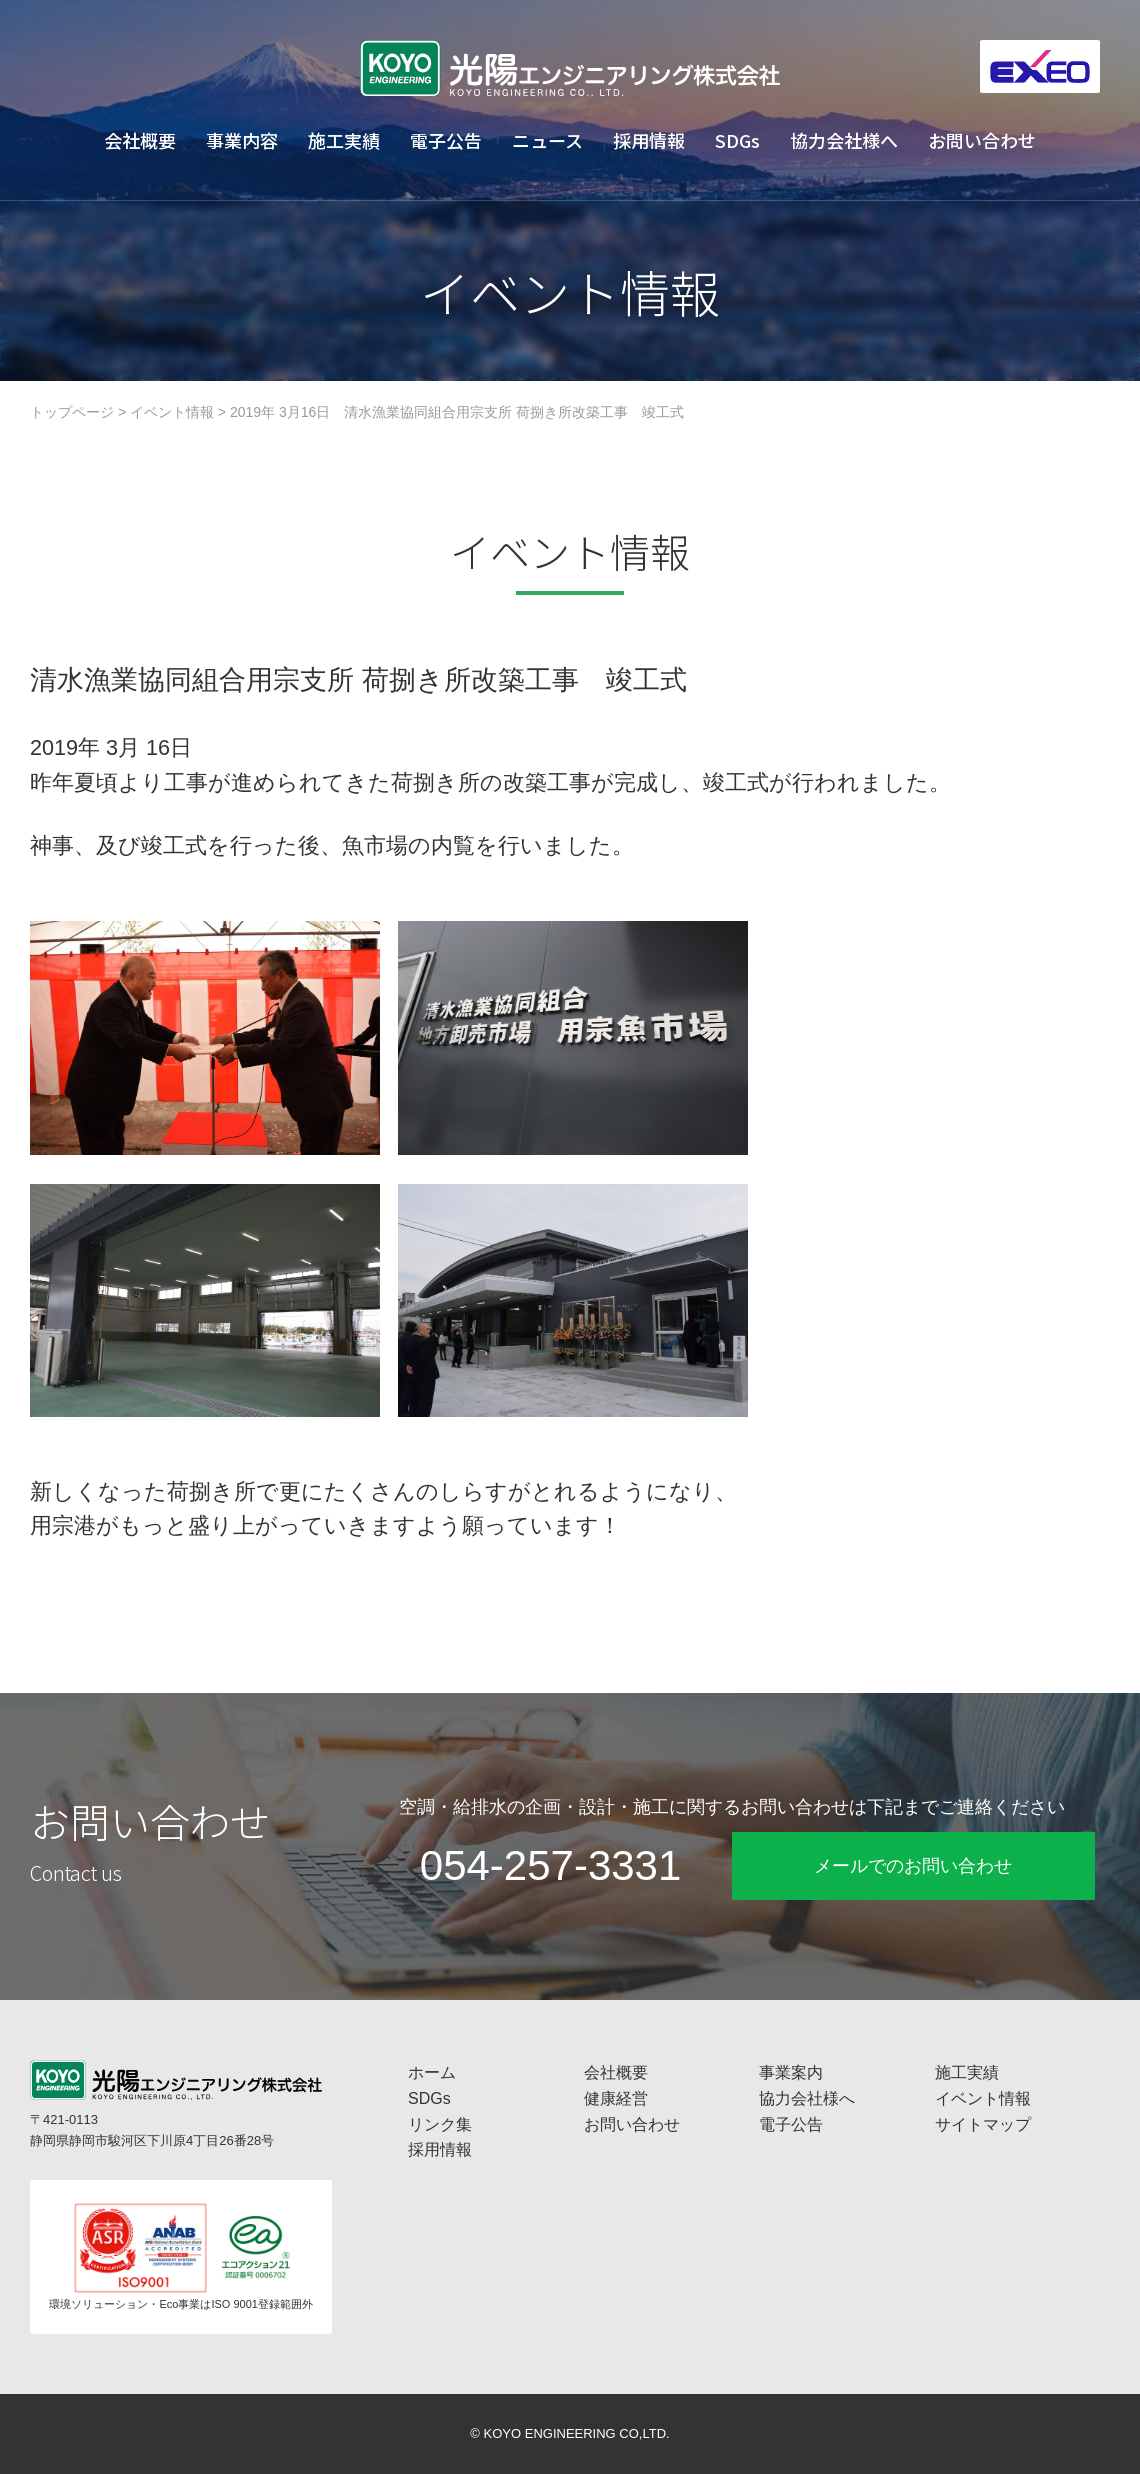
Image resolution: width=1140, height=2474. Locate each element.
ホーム (432, 2072)
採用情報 (649, 140)
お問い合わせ (982, 140)
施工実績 (344, 140)
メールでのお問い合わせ (913, 1866)
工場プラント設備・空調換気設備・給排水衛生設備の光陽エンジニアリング (570, 68)
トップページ (72, 412)
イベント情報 (172, 412)
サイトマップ (983, 2124)
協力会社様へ (844, 140)
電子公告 (446, 140)
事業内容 (242, 140)
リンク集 (440, 2124)
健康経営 (616, 2098)
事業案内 (791, 2072)
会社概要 (140, 140)
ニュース (547, 140)
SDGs (737, 140)
